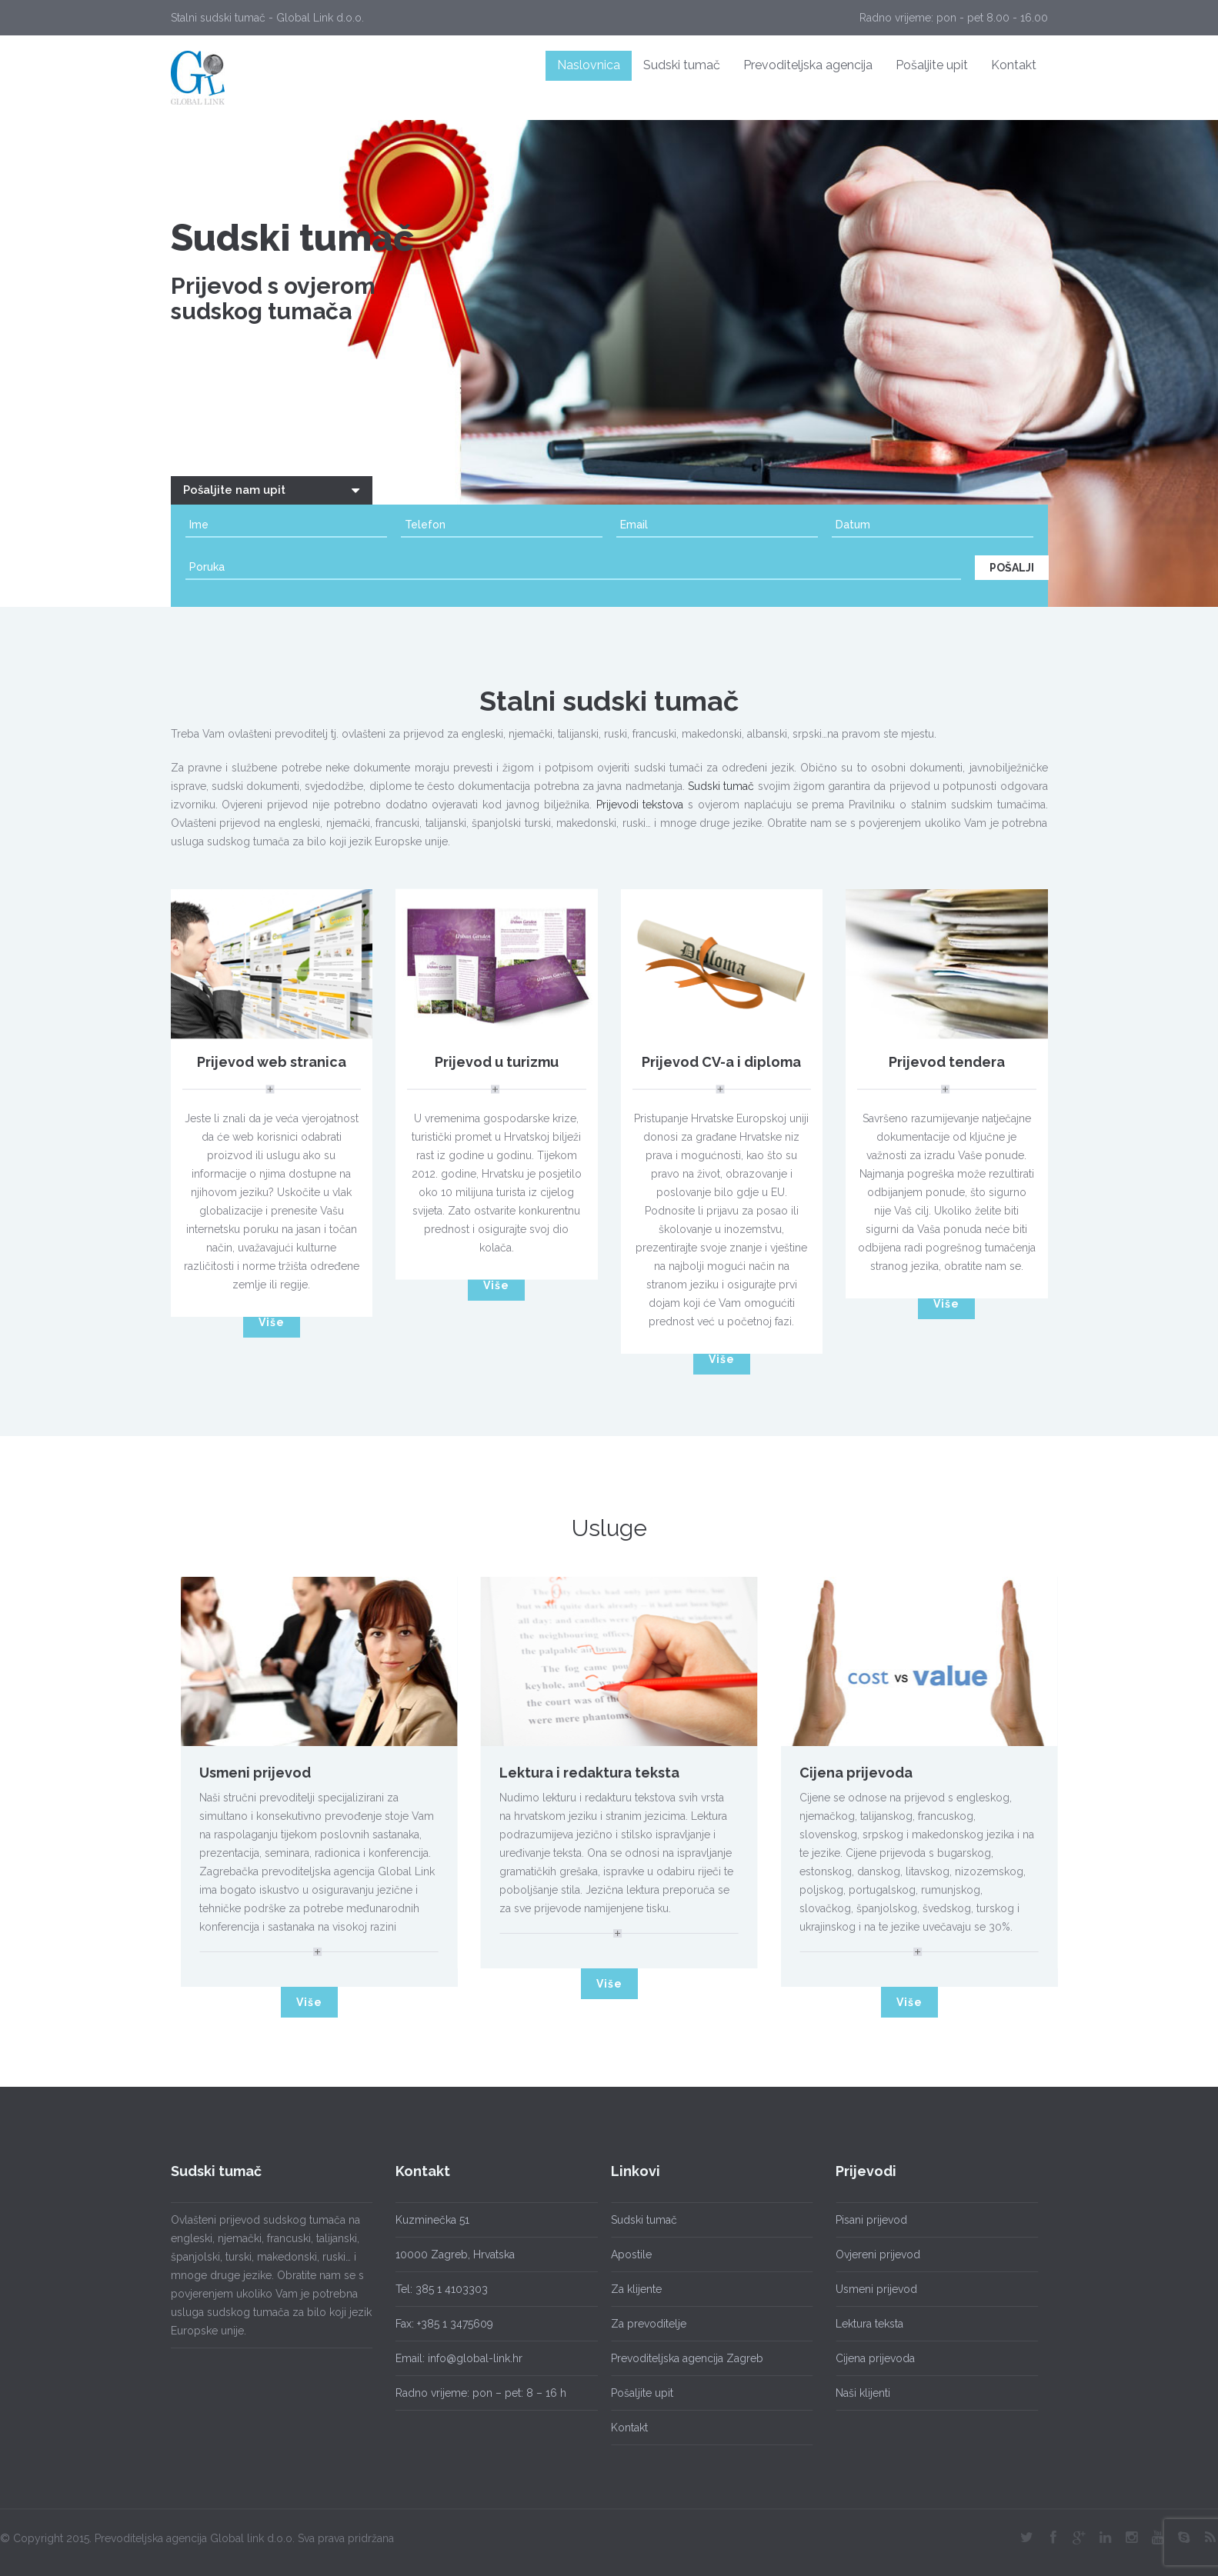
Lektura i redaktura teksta (594, 1773)
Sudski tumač (681, 65)
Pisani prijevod (867, 2220)
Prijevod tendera (947, 1066)
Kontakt (1013, 65)
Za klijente (631, 2289)
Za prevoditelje (644, 2324)
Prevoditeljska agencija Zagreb (682, 2358)
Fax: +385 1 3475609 (444, 2324)
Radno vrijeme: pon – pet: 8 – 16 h (480, 2393)
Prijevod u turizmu (497, 1066)
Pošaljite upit (932, 65)
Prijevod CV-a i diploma (721, 1066)
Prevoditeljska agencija (808, 65)
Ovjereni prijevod (873, 2254)
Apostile (626, 2254)
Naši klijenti (858, 2393)
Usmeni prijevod (259, 1773)
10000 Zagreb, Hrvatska (455, 2254)
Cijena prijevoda (860, 1773)
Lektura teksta (865, 2324)
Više (272, 1322)
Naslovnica (588, 65)
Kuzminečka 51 (432, 2220)
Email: (411, 2358)
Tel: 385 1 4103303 (441, 2289)
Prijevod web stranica (271, 1066)
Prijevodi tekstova (640, 809)
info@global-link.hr (475, 2358)
